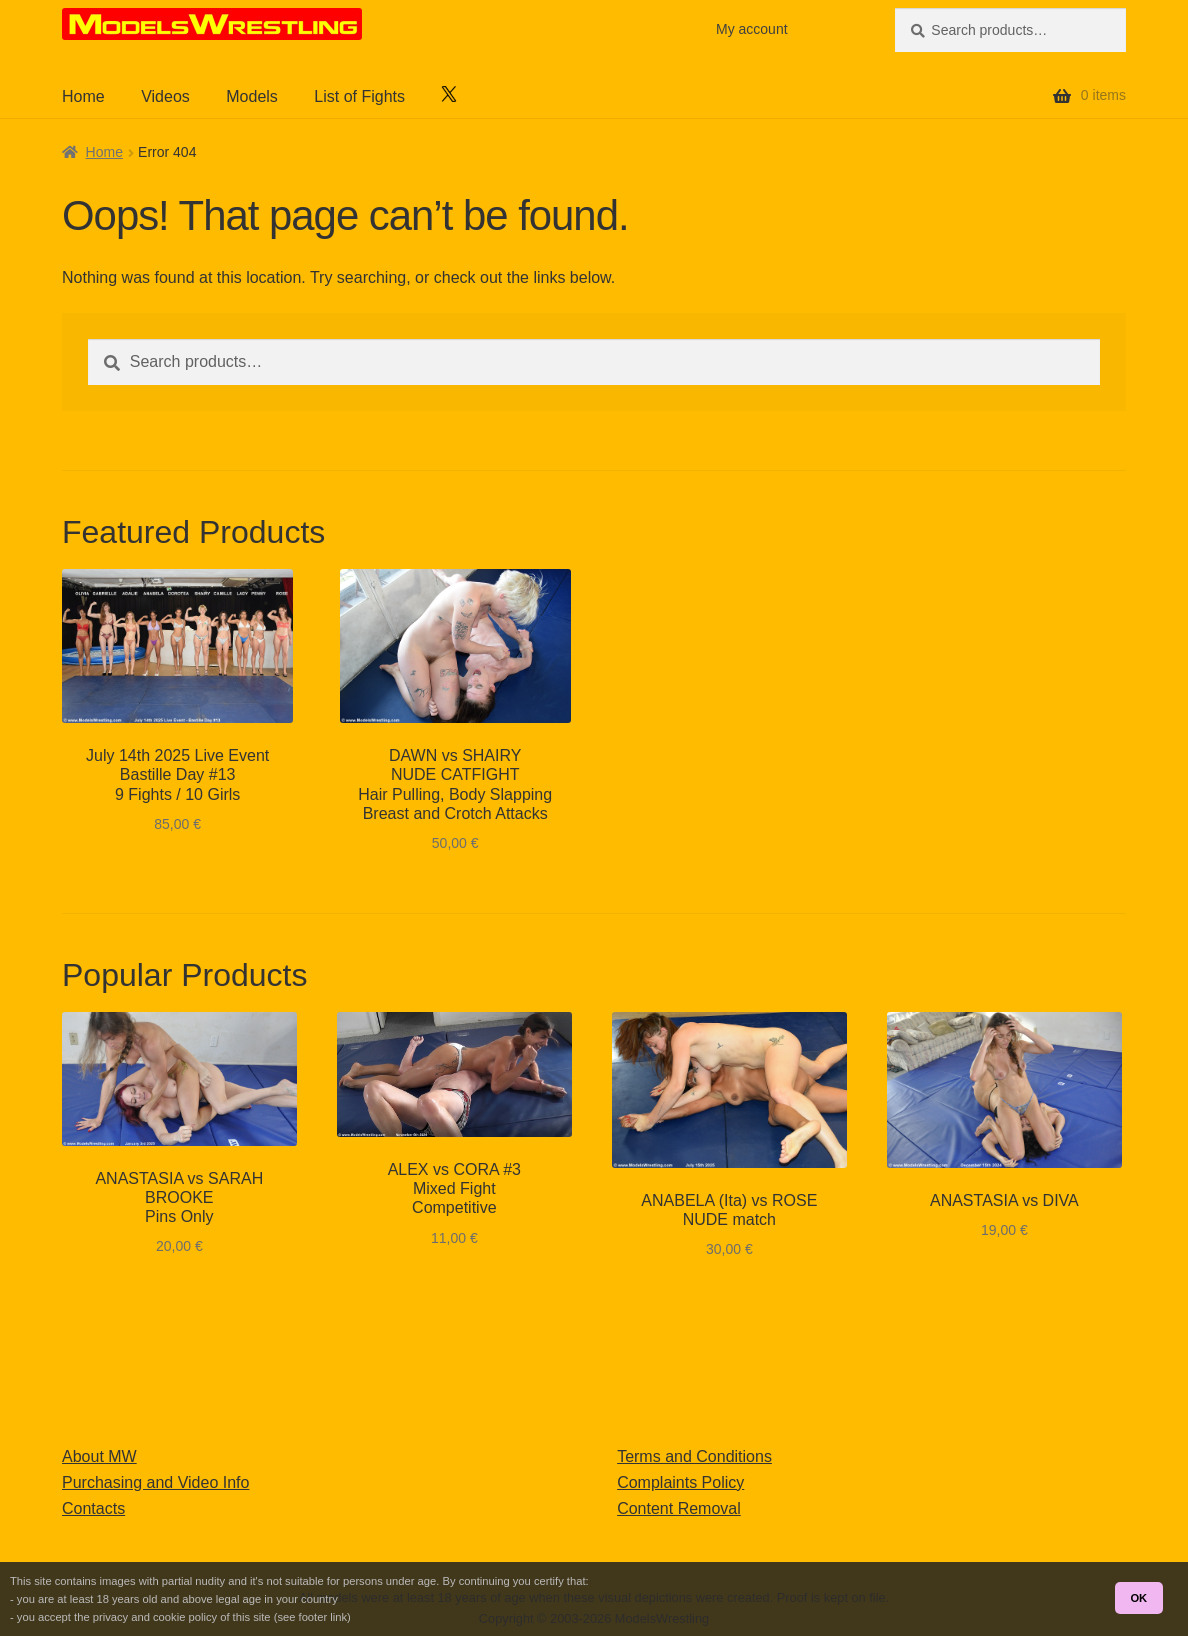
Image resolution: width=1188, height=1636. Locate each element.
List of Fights (359, 96)
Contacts (93, 1508)
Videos (165, 96)
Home (83, 96)
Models (252, 96)
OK (1138, 1598)
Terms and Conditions (694, 1456)
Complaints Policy (680, 1482)
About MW (99, 1456)
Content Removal (679, 1508)
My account (752, 29)
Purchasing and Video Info (155, 1482)
